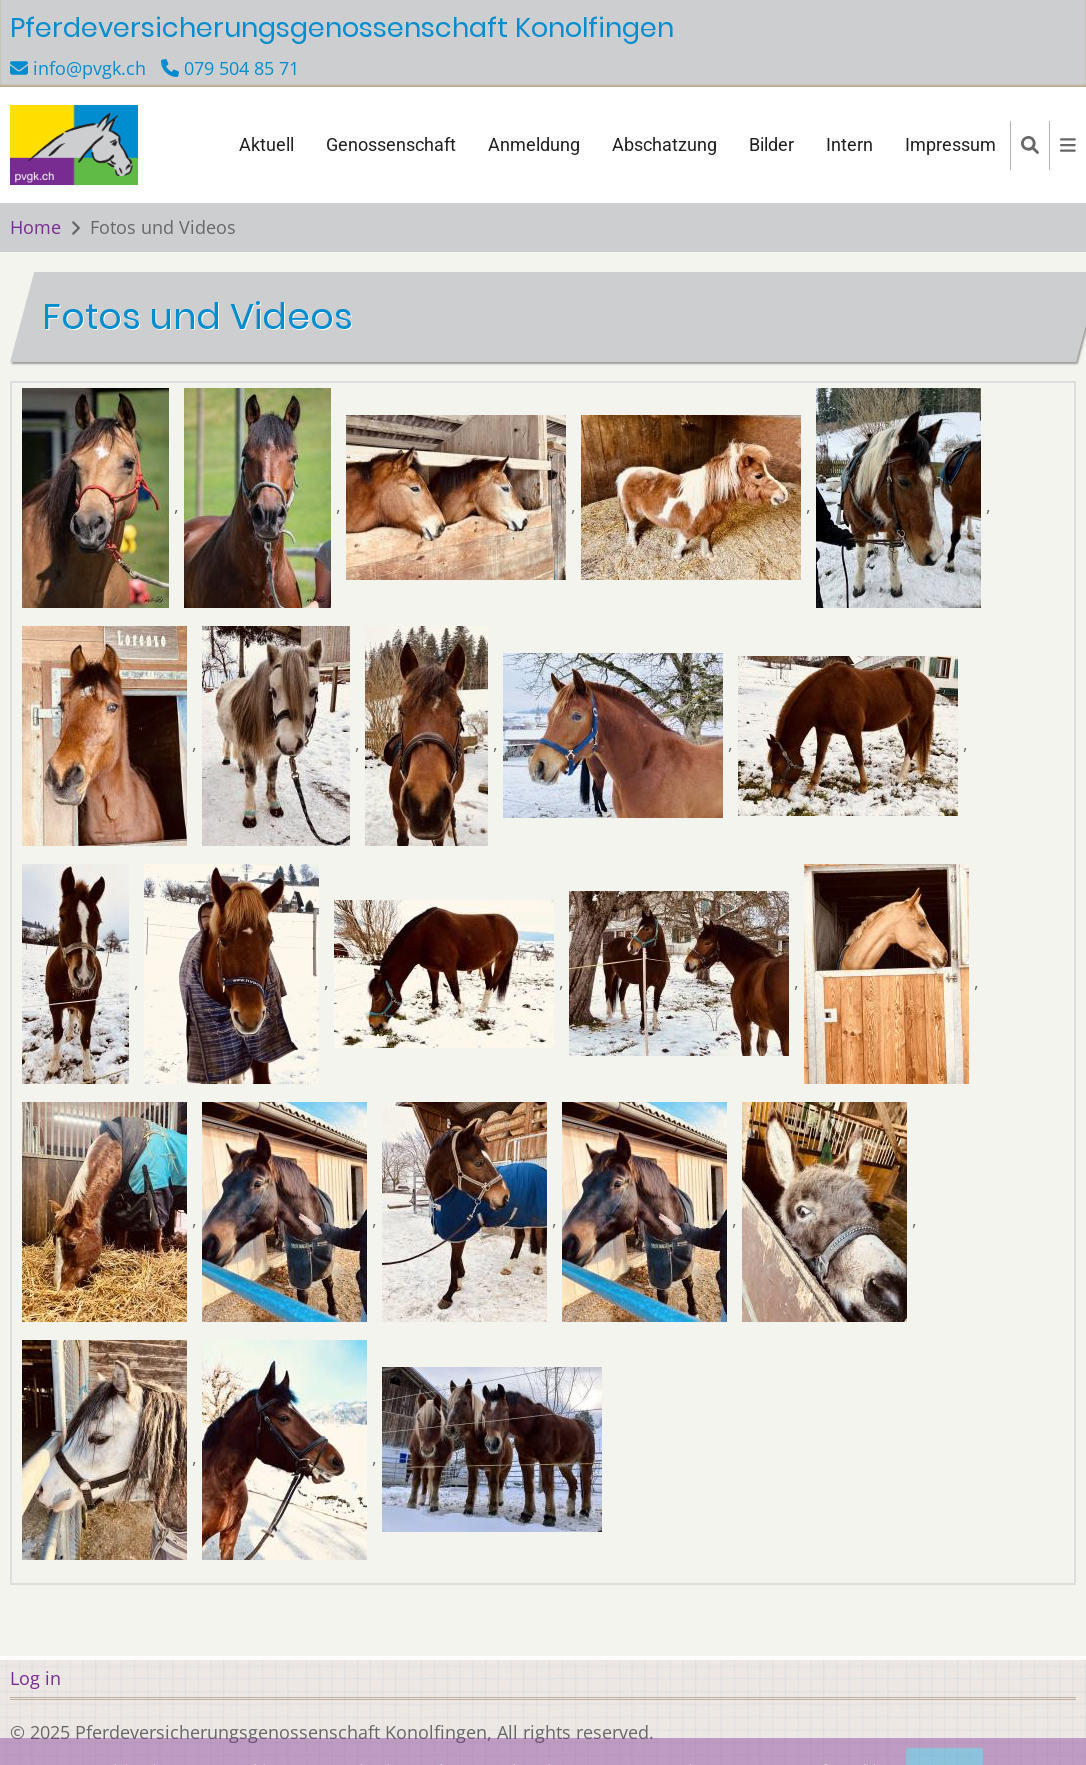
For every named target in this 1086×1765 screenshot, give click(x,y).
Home (35, 227)
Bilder (771, 144)
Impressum (950, 144)
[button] (98, 504)
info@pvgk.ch (89, 68)
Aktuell (266, 144)
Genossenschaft (391, 144)
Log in (35, 1678)
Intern (849, 144)
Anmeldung (534, 144)
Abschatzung (664, 144)
